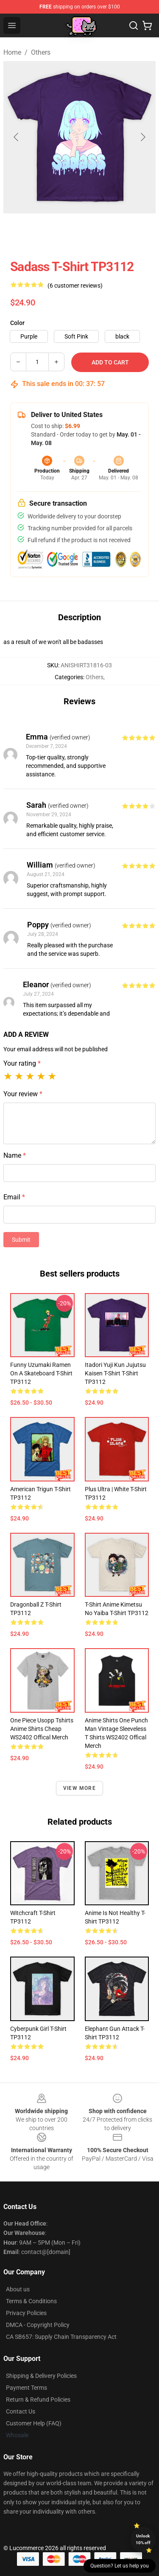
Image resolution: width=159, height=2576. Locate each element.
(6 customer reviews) (75, 285)
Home (12, 52)
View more (79, 1788)
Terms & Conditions (31, 2301)
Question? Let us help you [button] (119, 2566)
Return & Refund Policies (38, 2399)
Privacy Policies (26, 2313)
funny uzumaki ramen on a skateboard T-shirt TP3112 (41, 1373)
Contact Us (20, 2411)
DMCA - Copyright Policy (38, 2324)
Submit (21, 1239)
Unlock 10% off (143, 2539)
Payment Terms (26, 2387)
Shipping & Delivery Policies (41, 2375)
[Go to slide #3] (123, 232)
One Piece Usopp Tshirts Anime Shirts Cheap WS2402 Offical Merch (41, 1729)
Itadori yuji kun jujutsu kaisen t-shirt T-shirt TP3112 (115, 1373)
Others (40, 52)
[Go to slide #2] (79, 232)
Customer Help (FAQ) (33, 2423)
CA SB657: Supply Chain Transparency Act (61, 2336)
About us (18, 2289)
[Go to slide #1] (35, 232)
